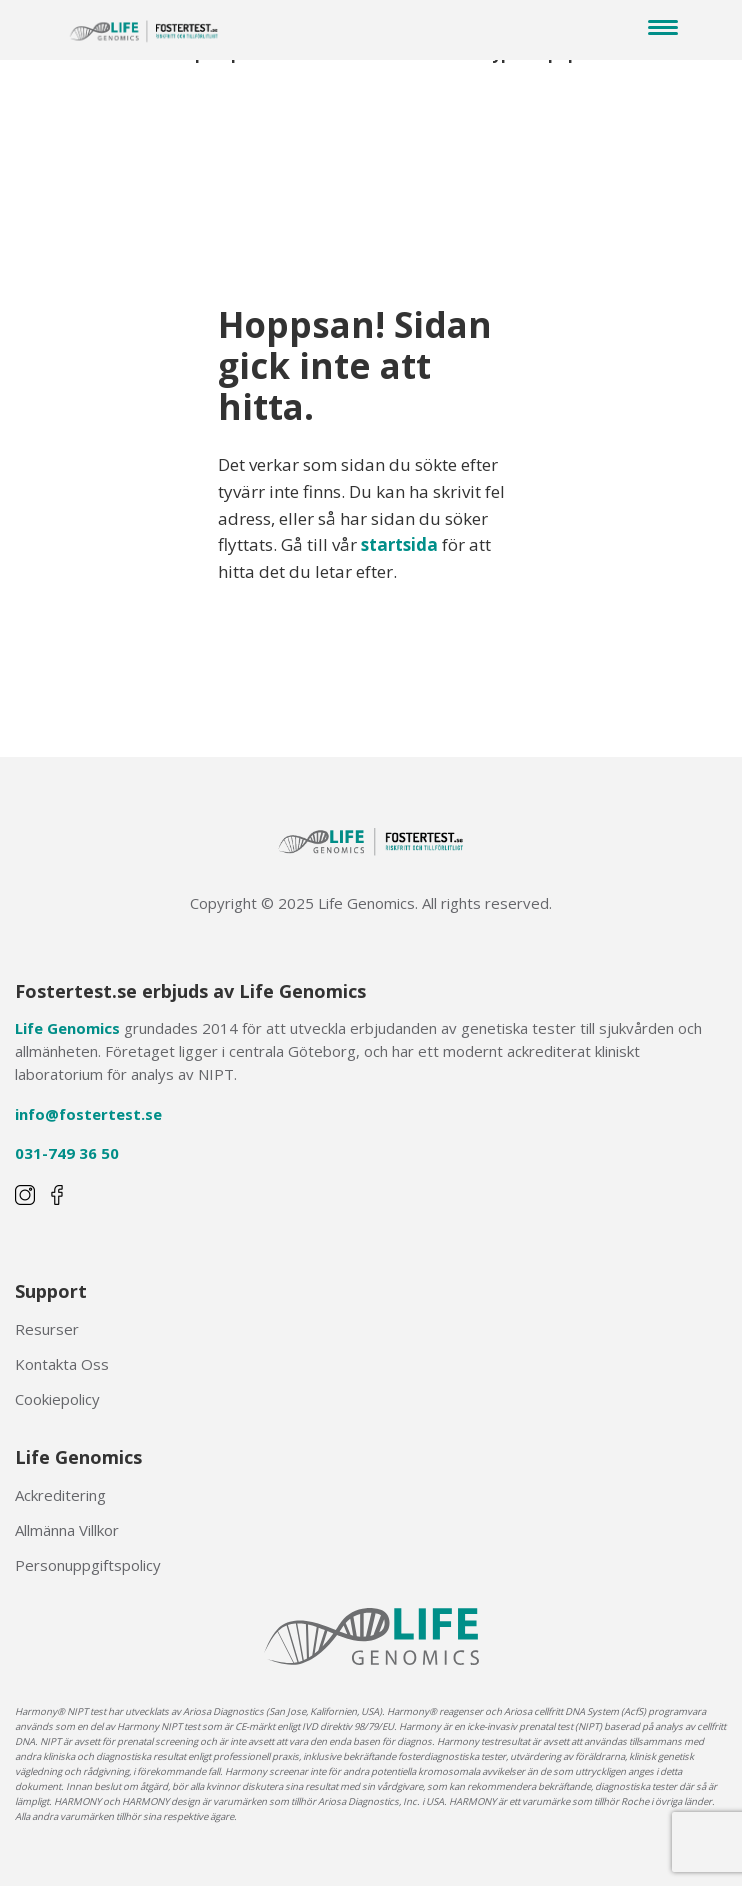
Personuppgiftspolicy (88, 1565)
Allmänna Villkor (67, 1530)
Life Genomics (67, 1028)
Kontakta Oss (62, 1364)
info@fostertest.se (88, 1114)
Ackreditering (60, 1495)
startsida (399, 544)
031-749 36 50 (67, 1153)
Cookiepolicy (57, 1399)
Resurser (47, 1329)
